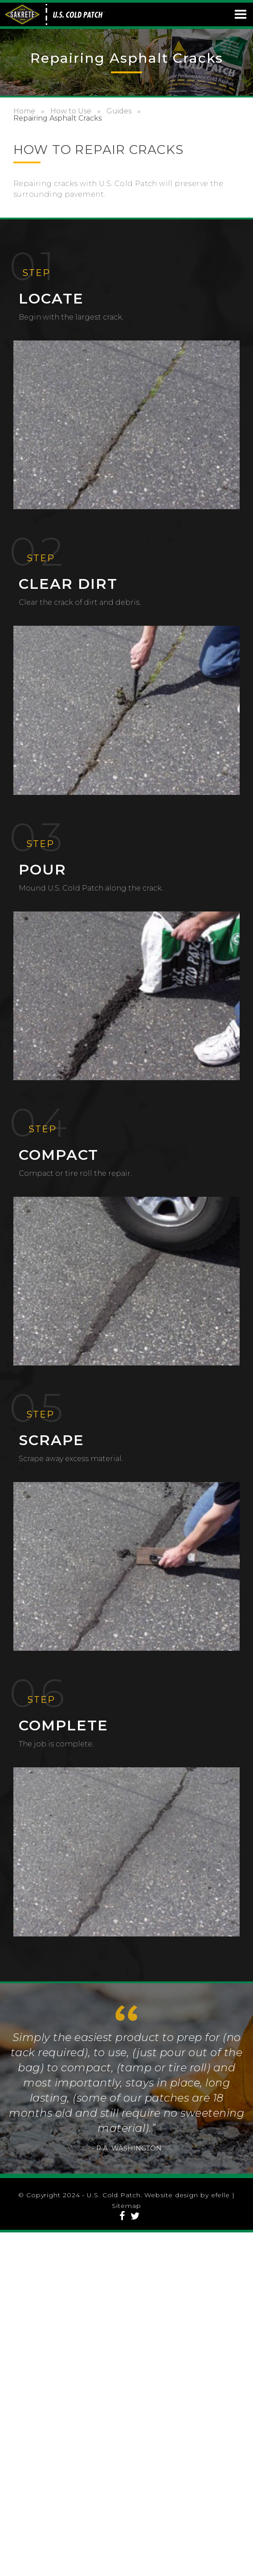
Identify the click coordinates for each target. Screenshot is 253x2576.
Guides (118, 111)
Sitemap (126, 2206)
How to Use (70, 111)
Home (24, 111)
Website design (171, 2195)
